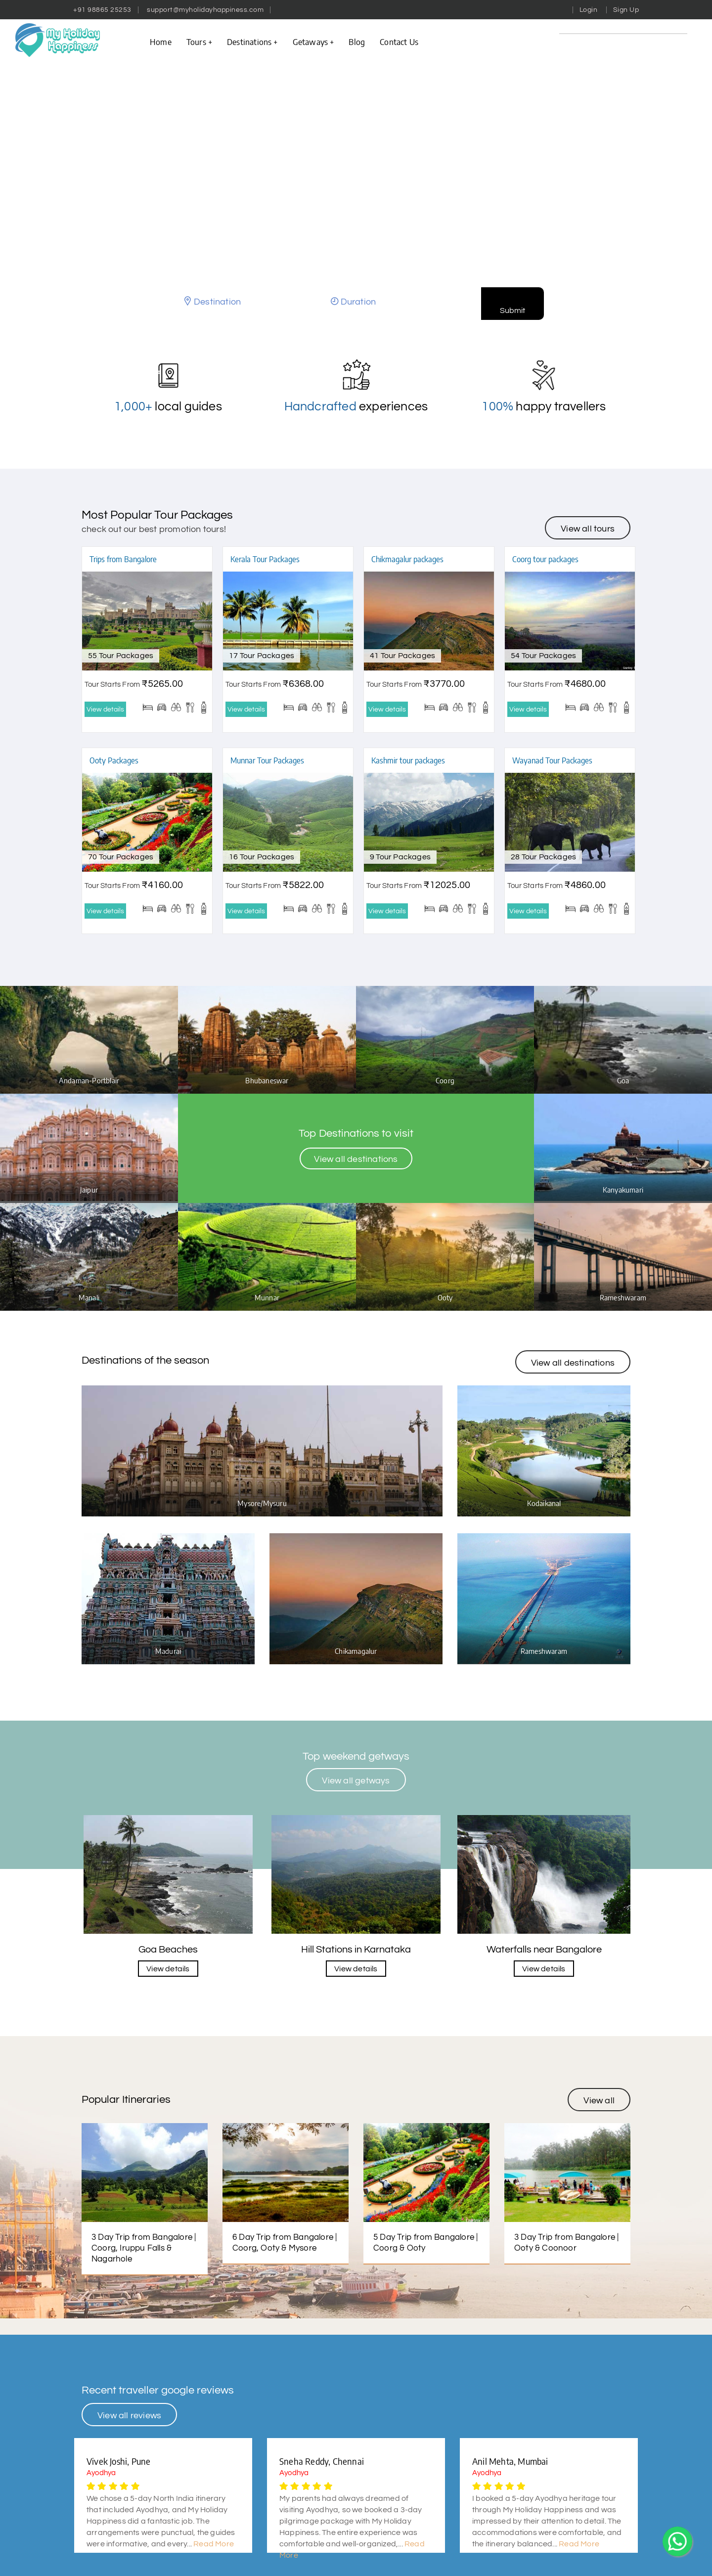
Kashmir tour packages (408, 760)
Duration (358, 302)
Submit (512, 310)
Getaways (313, 41)
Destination (217, 302)
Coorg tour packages (545, 559)
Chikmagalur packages (407, 559)
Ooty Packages (113, 760)
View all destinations (356, 1166)
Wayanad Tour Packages (552, 760)
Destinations (252, 41)
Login (588, 9)
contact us (399, 41)
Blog (357, 41)
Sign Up (626, 9)
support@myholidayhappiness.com (205, 9)
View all (599, 2152)
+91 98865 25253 (102, 9)
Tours (199, 41)
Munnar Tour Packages (267, 760)
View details (105, 709)
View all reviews (129, 2467)
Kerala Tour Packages (265, 559)
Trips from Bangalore (123, 559)
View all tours (588, 528)
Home (161, 41)
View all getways (356, 1832)
